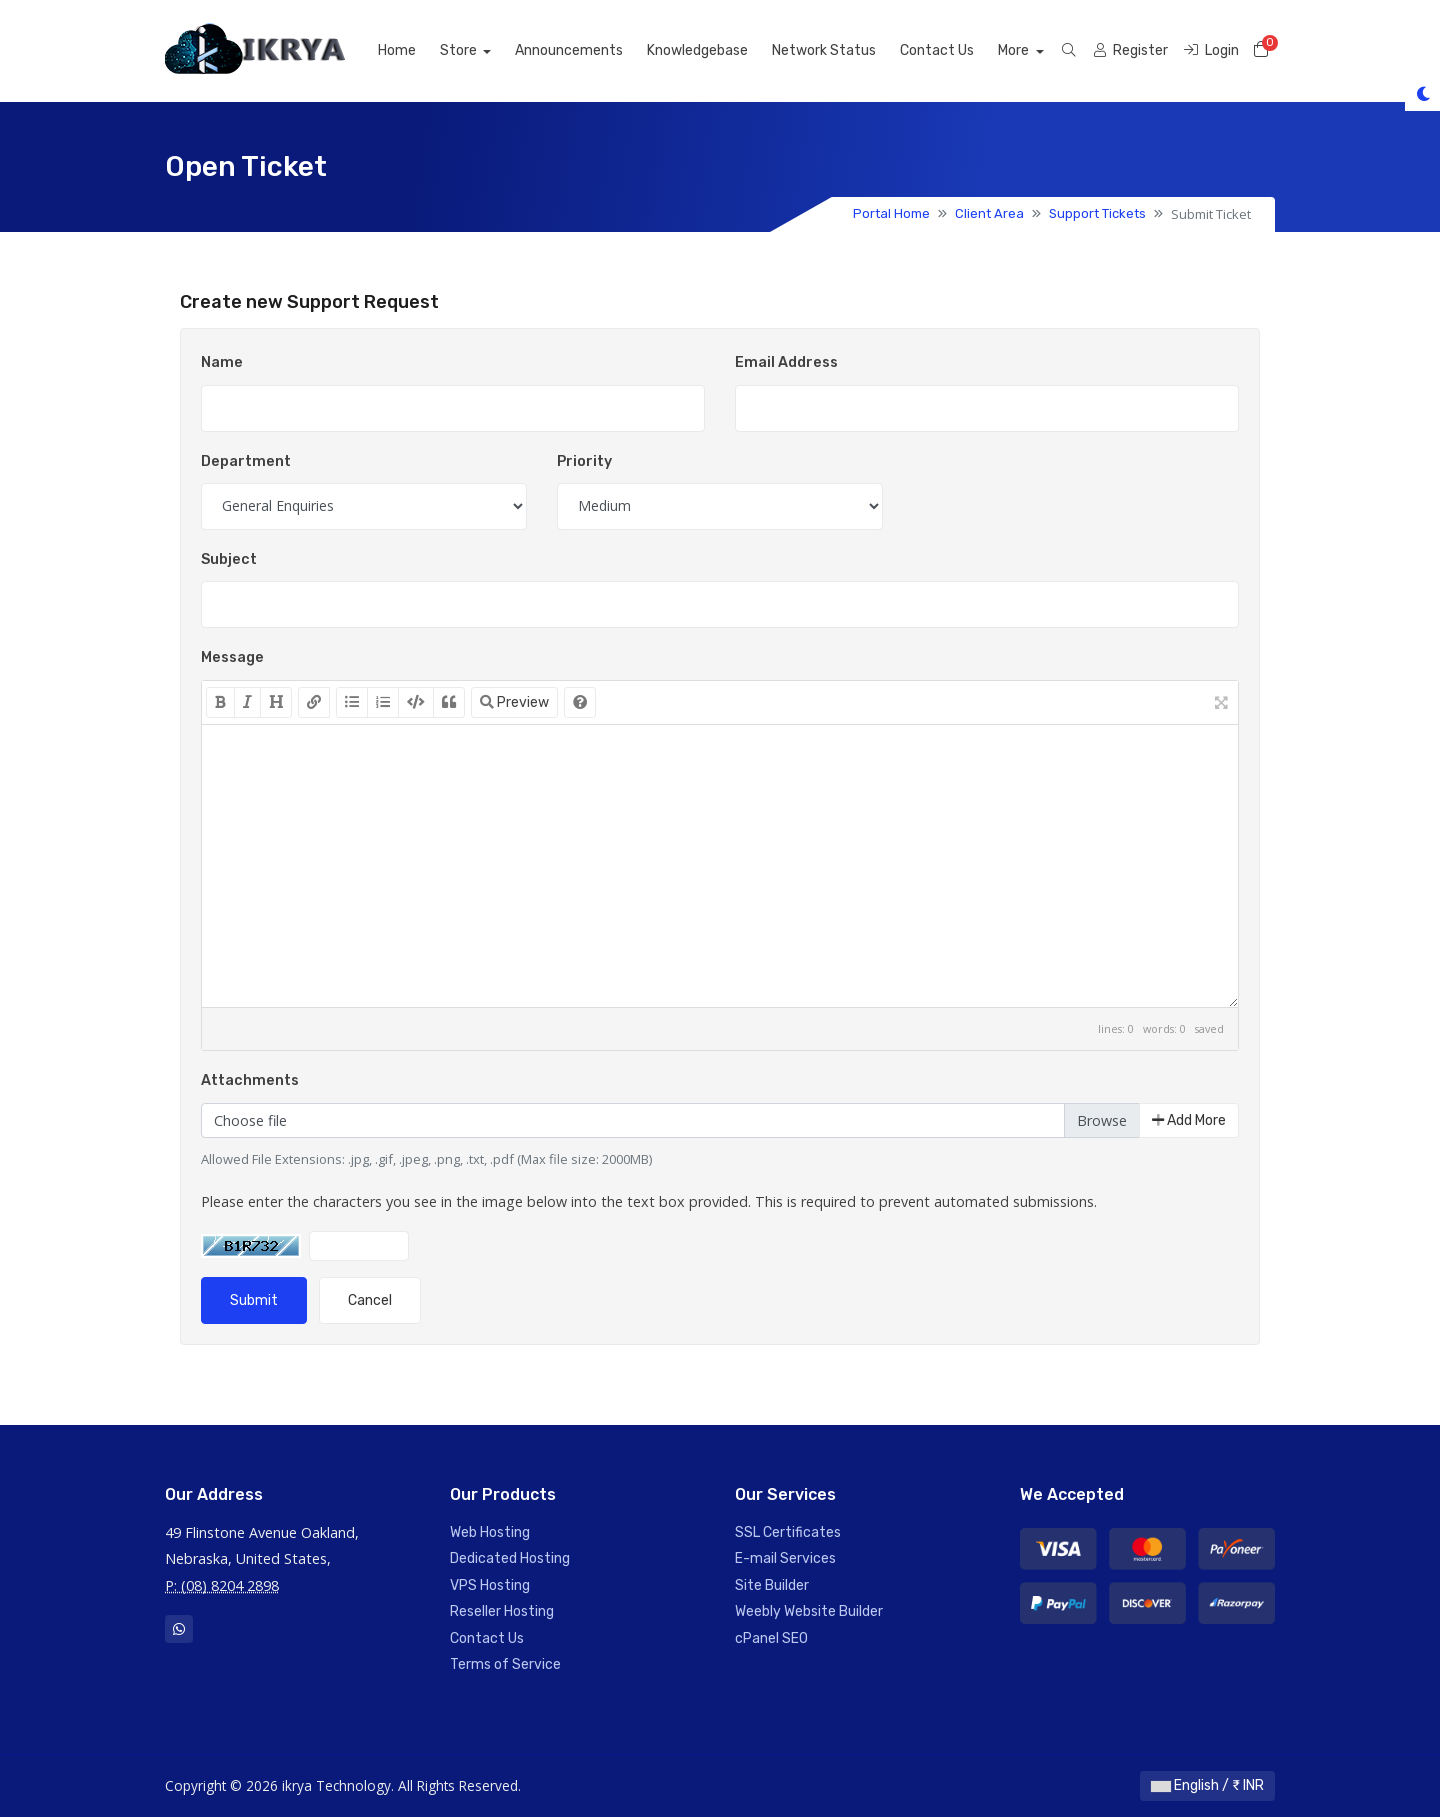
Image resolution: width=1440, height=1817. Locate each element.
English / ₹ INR (1207, 1785)
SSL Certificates (788, 1532)
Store (482, 50)
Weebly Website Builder (809, 1611)
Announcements (592, 50)
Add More (1189, 1120)
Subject (229, 559)
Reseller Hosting (502, 1611)
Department (246, 461)
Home (419, 50)
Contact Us (960, 50)
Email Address (786, 362)
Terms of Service (505, 1664)
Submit (254, 1300)
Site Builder (772, 1585)
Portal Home (891, 213)
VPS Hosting (490, 1585)
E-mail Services (785, 1558)
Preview (514, 702)
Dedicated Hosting (510, 1558)
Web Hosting (490, 1532)
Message (232, 657)
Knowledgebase (720, 50)
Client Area (989, 213)
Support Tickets (1097, 213)
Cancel (370, 1300)
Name (222, 362)
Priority (584, 461)
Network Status (847, 50)
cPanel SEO (771, 1638)
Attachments (250, 1080)
